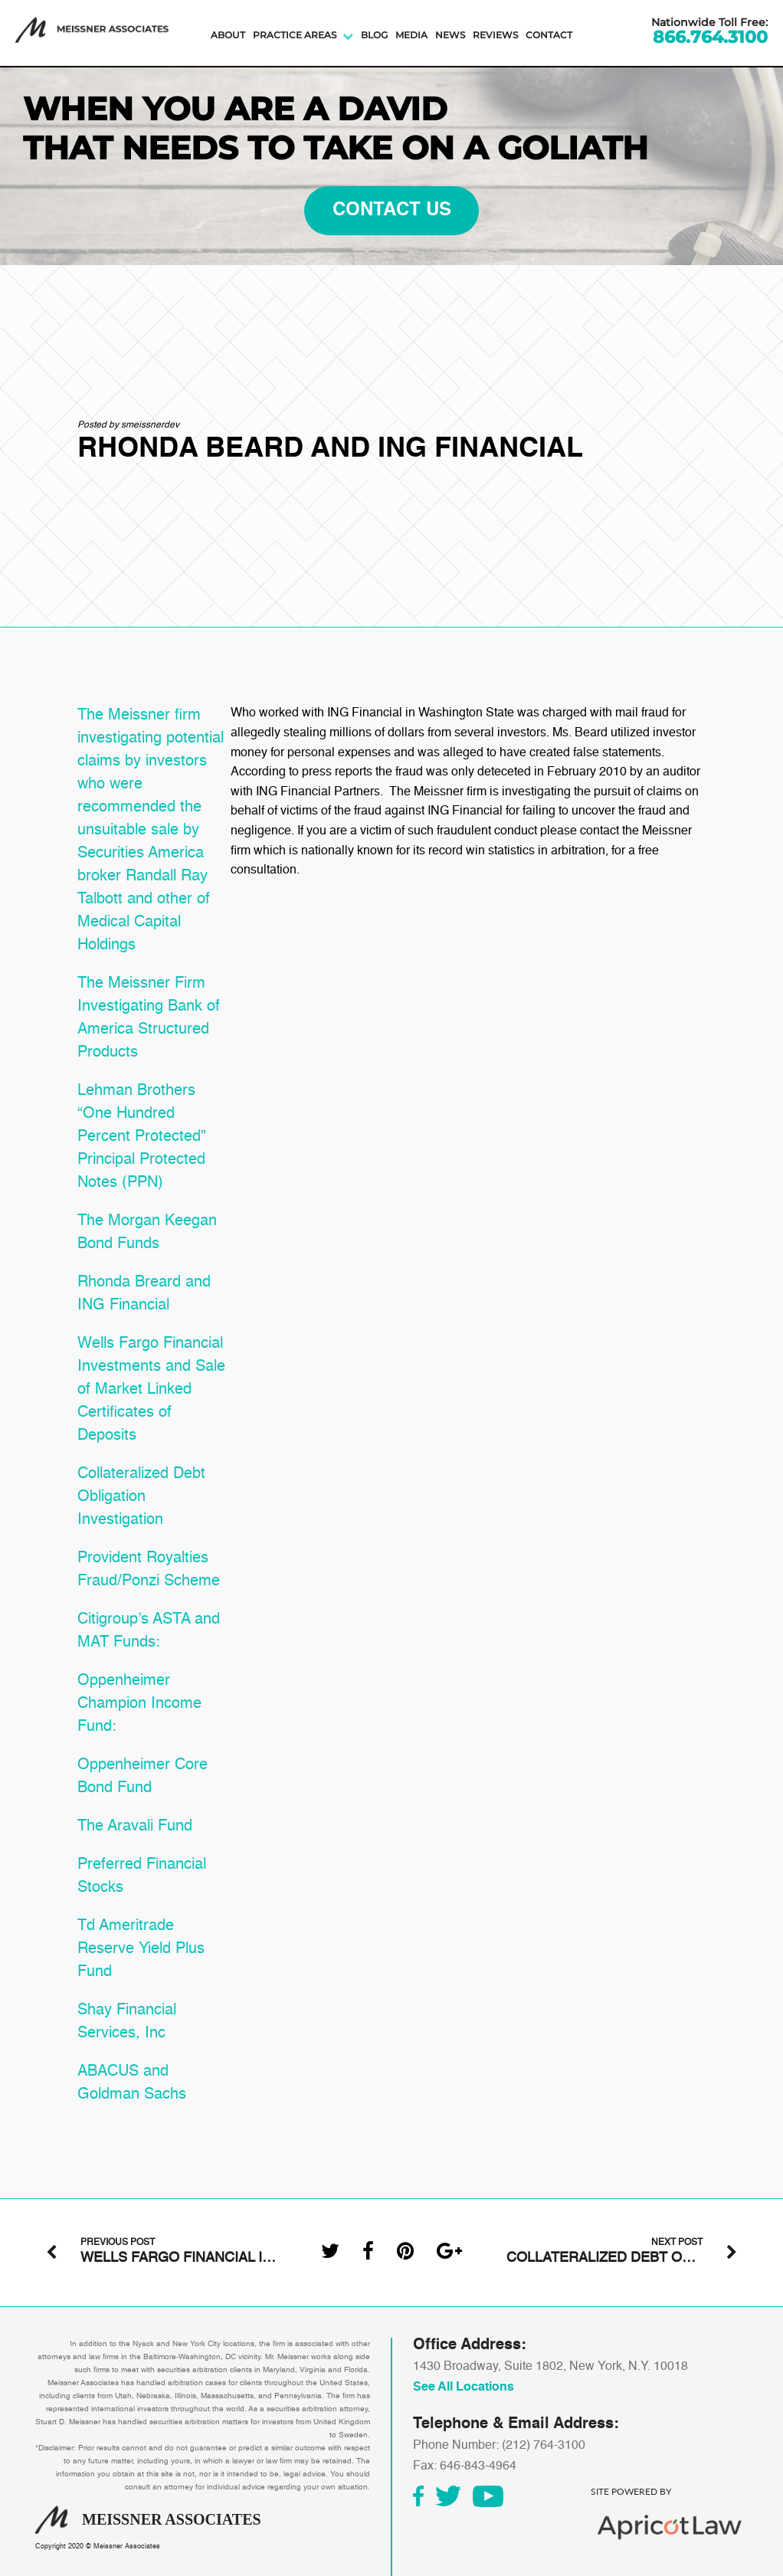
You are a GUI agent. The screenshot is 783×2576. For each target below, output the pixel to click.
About (228, 35)
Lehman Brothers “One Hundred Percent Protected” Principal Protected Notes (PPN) (141, 1137)
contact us (392, 211)
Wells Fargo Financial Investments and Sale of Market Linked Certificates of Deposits (151, 1390)
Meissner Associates (126, 2546)
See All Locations (463, 2387)
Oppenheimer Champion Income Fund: (139, 1704)
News (450, 35)
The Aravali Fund (134, 1826)
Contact (549, 35)
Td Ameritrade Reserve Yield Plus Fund (141, 1949)
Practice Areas (294, 35)
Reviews (495, 35)
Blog (374, 35)
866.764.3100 (710, 37)
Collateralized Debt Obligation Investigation (141, 1497)
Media (411, 35)
